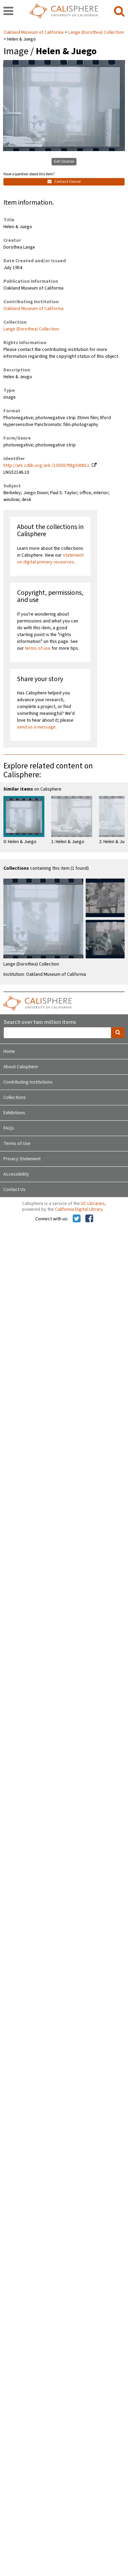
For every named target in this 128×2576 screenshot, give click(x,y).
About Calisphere (20, 1066)
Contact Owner (64, 182)
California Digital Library (79, 1209)
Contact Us (14, 1189)
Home (9, 1051)
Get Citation (64, 161)
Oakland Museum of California (34, 32)
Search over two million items (39, 1022)
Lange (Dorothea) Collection (96, 32)
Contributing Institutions (28, 1082)
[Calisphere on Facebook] (89, 1218)
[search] (119, 11)
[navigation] (8, 11)
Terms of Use (16, 1143)
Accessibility (16, 1174)
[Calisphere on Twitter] (77, 1218)
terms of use (38, 648)
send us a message (36, 727)
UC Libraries (93, 1203)
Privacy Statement (22, 1158)
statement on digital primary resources (50, 558)
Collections (14, 1097)
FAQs (8, 1128)
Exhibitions (14, 1112)
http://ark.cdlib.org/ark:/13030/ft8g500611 (46, 465)
